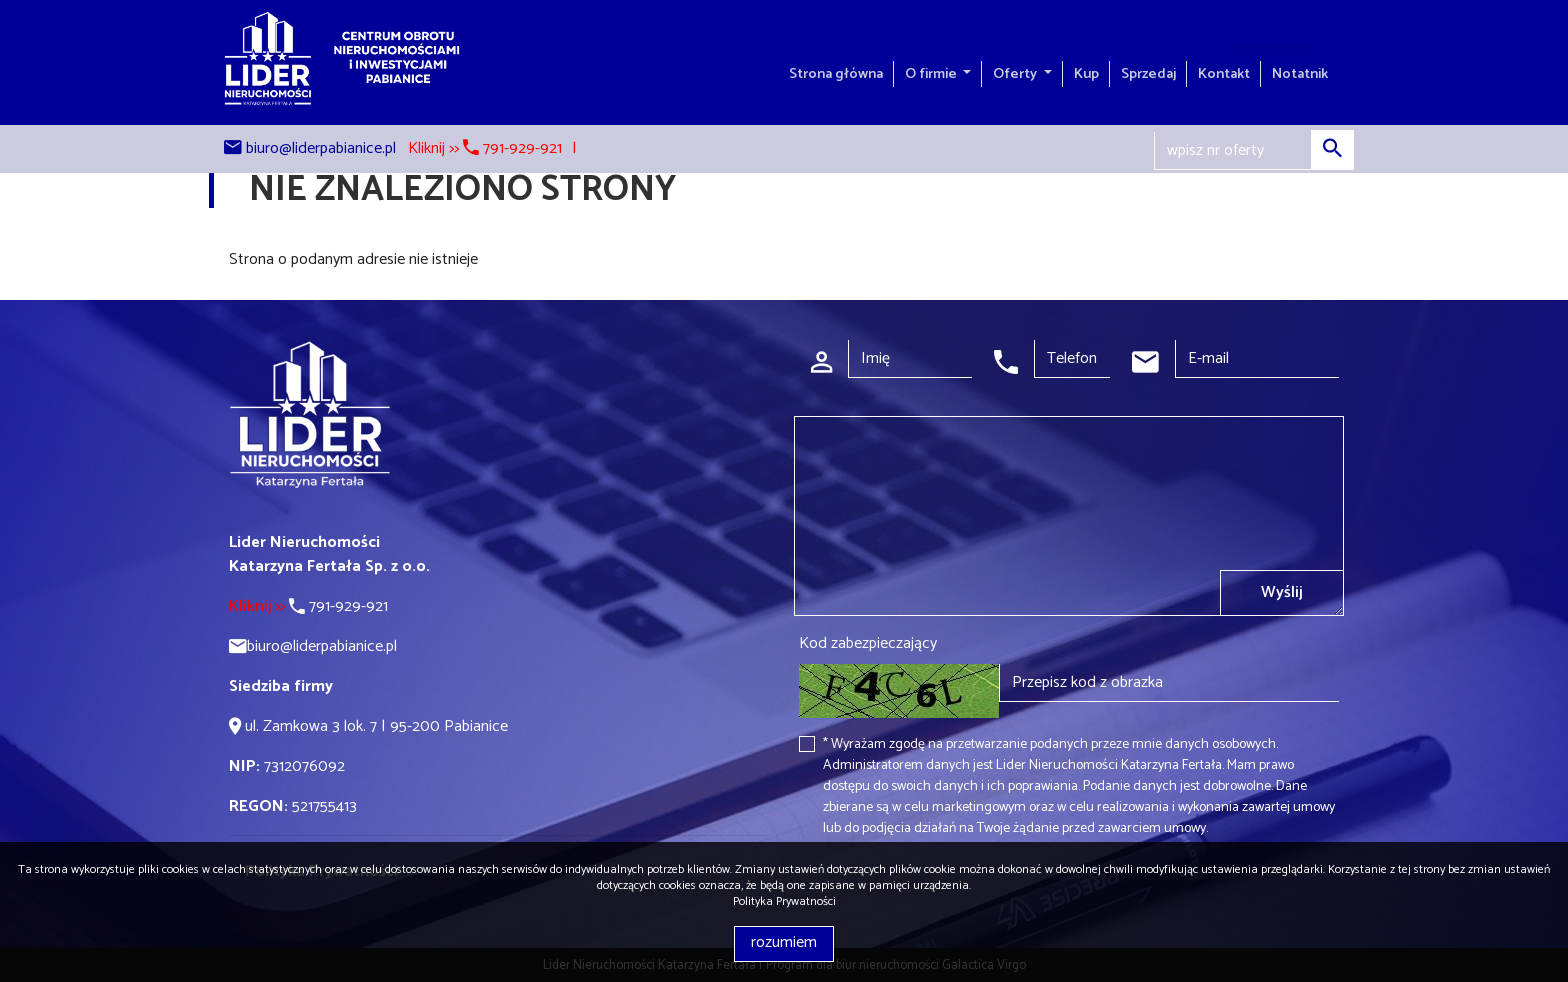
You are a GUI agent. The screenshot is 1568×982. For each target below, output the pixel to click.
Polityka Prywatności (784, 901)
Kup (1086, 74)
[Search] (1254, 151)
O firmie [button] (932, 74)
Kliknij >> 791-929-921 (485, 148)
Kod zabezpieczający (868, 644)
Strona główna (836, 74)
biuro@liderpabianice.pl (321, 148)
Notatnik (1300, 74)
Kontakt (1224, 74)
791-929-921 (308, 606)
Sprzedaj (1148, 74)
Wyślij (1282, 592)
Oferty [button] (1016, 74)
